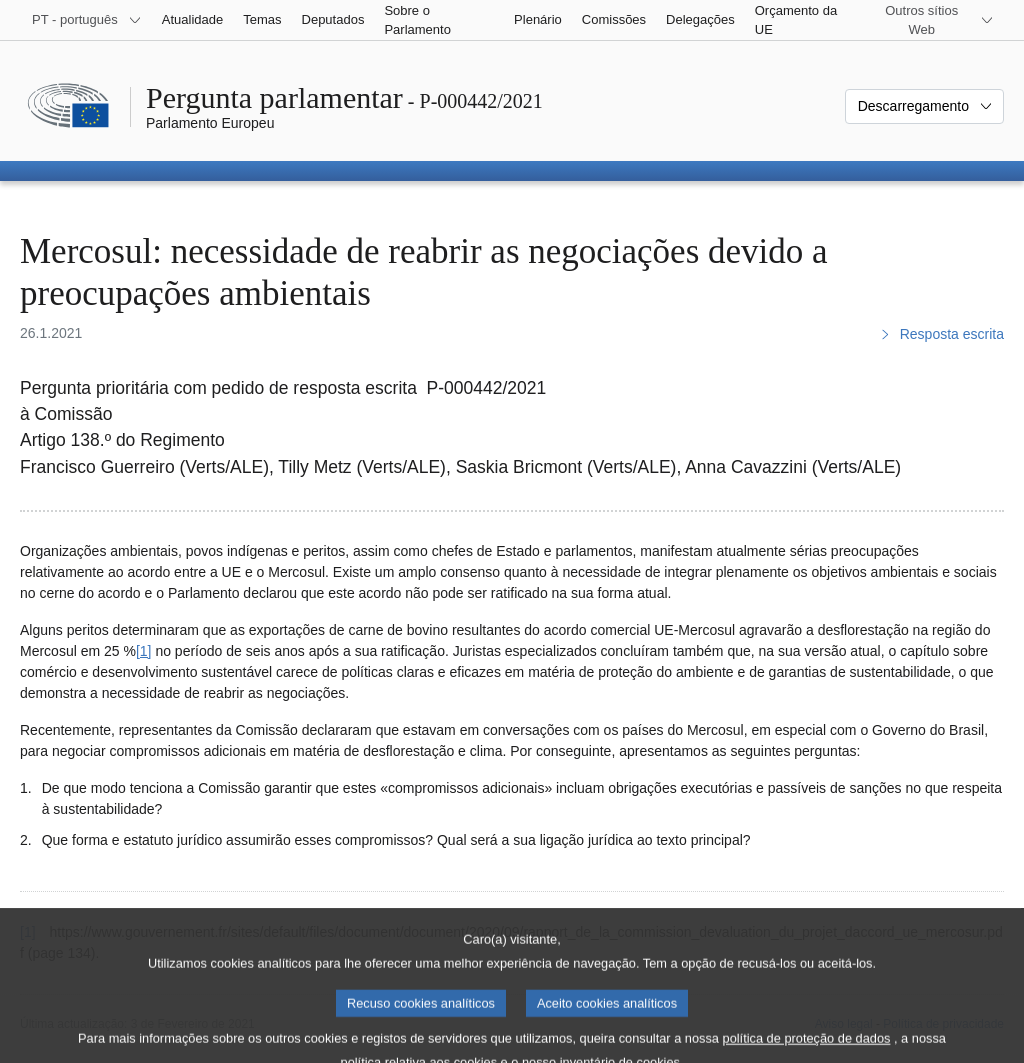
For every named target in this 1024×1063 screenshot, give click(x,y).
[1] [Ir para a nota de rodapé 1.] (144, 651)
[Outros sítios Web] (933, 20)
